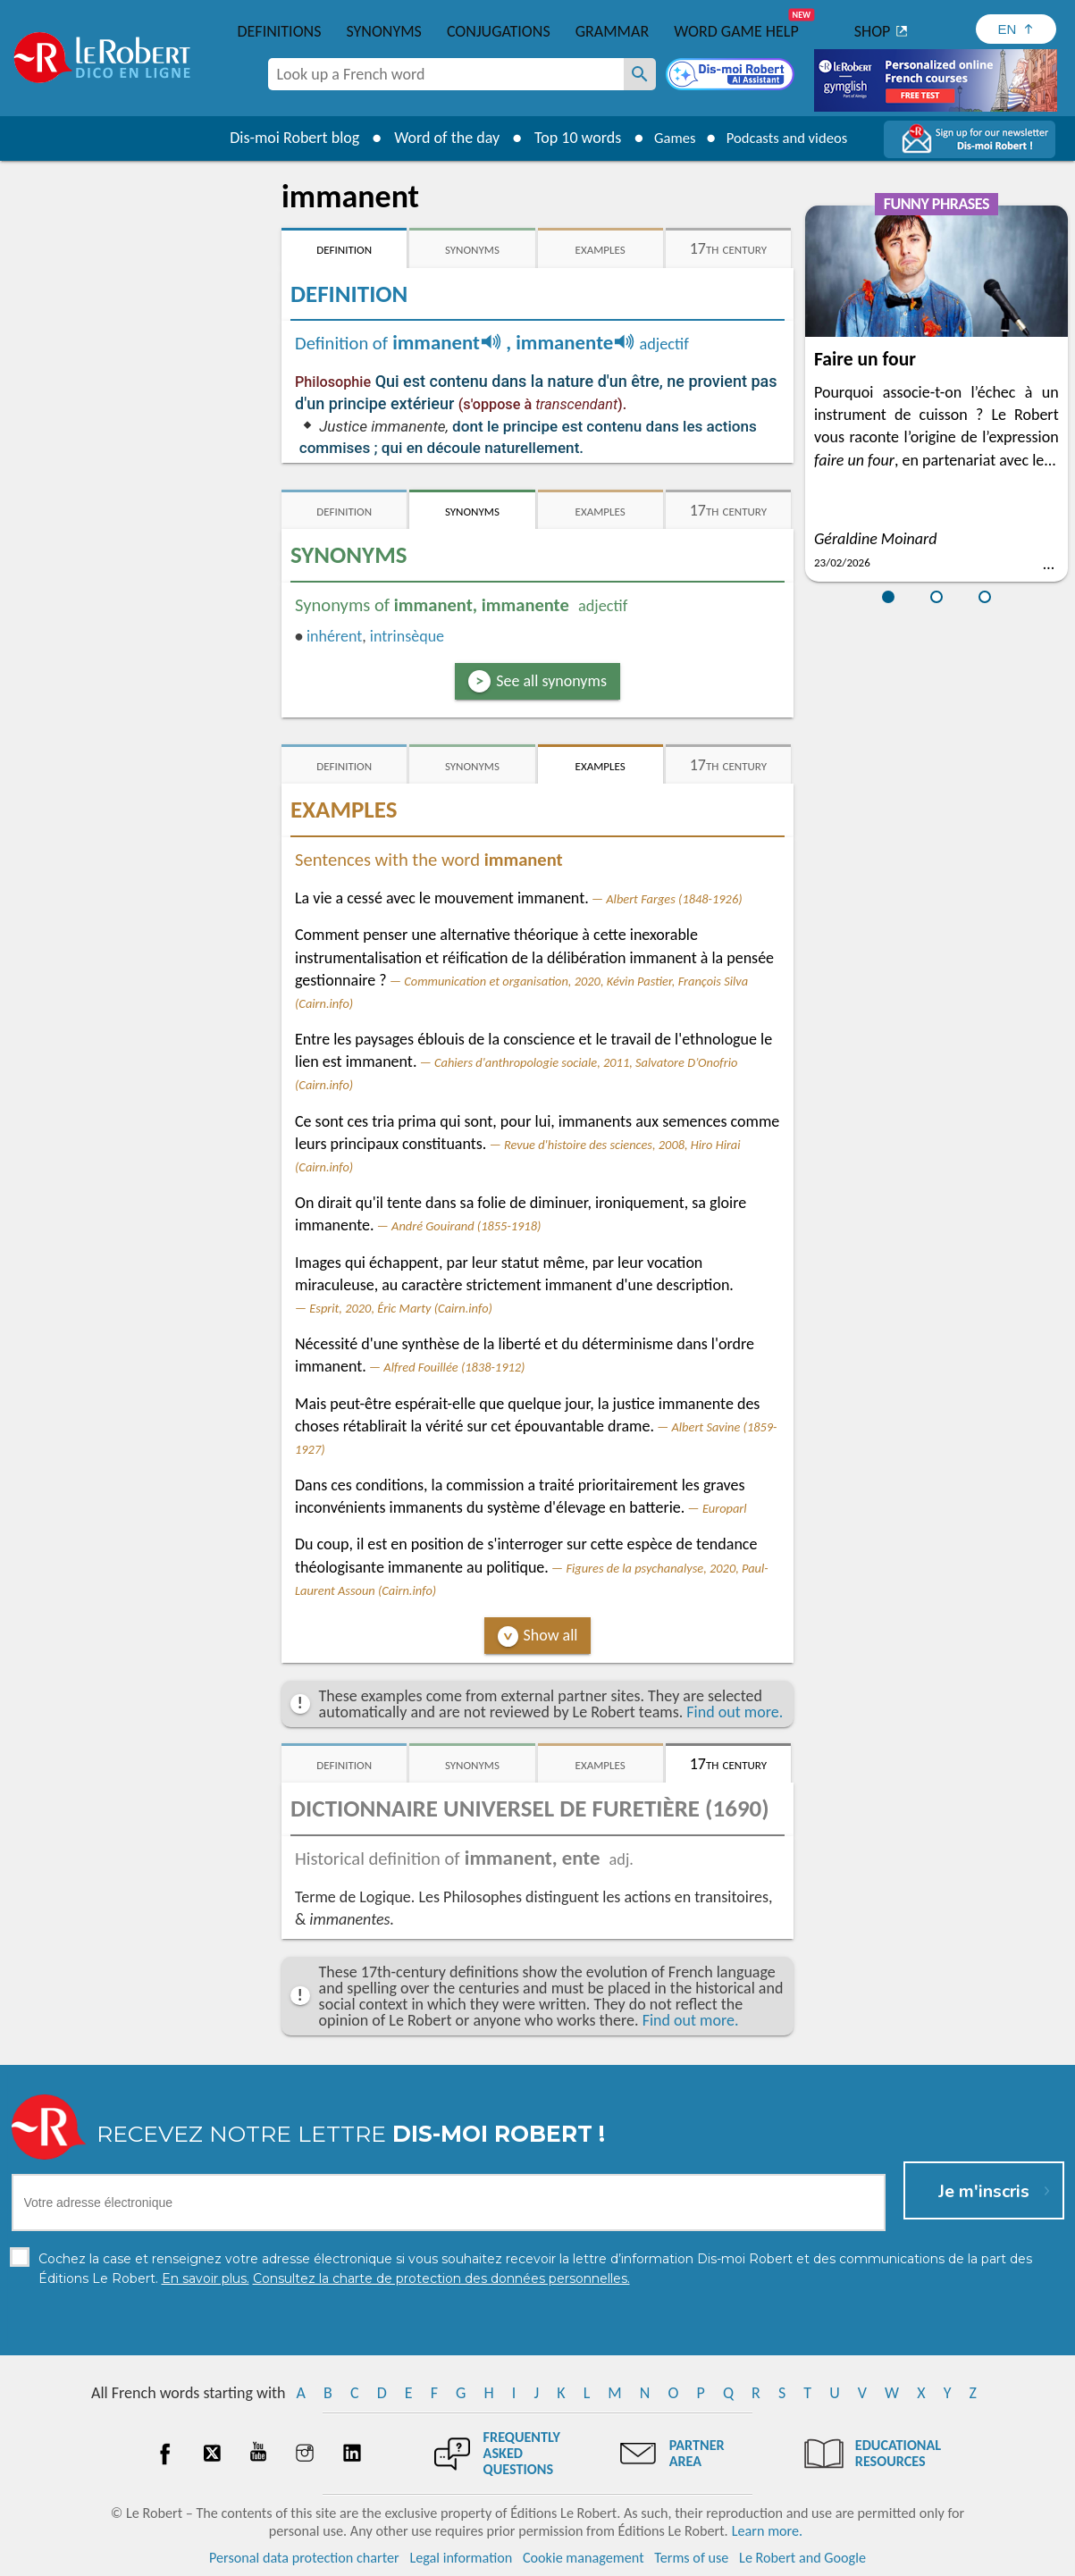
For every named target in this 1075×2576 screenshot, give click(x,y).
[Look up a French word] (640, 74)
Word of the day (436, 137)
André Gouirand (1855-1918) (466, 1226)
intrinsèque (407, 636)
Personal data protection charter (304, 2557)
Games (667, 137)
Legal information (460, 2557)
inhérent (334, 636)
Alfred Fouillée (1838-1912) (454, 1367)
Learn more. (767, 2530)
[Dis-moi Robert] (732, 76)
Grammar (612, 31)
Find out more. (734, 1712)
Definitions (280, 31)
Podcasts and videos (790, 137)
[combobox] (446, 74)
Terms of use (691, 2557)
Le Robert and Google (802, 2557)
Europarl (724, 1508)
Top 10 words (567, 137)
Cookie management (583, 2557)
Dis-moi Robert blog (284, 137)
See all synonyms (551, 681)
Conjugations (498, 31)
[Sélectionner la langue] (1016, 29)
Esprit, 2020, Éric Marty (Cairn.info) (400, 1308)
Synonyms (383, 31)
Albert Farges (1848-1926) (674, 899)
